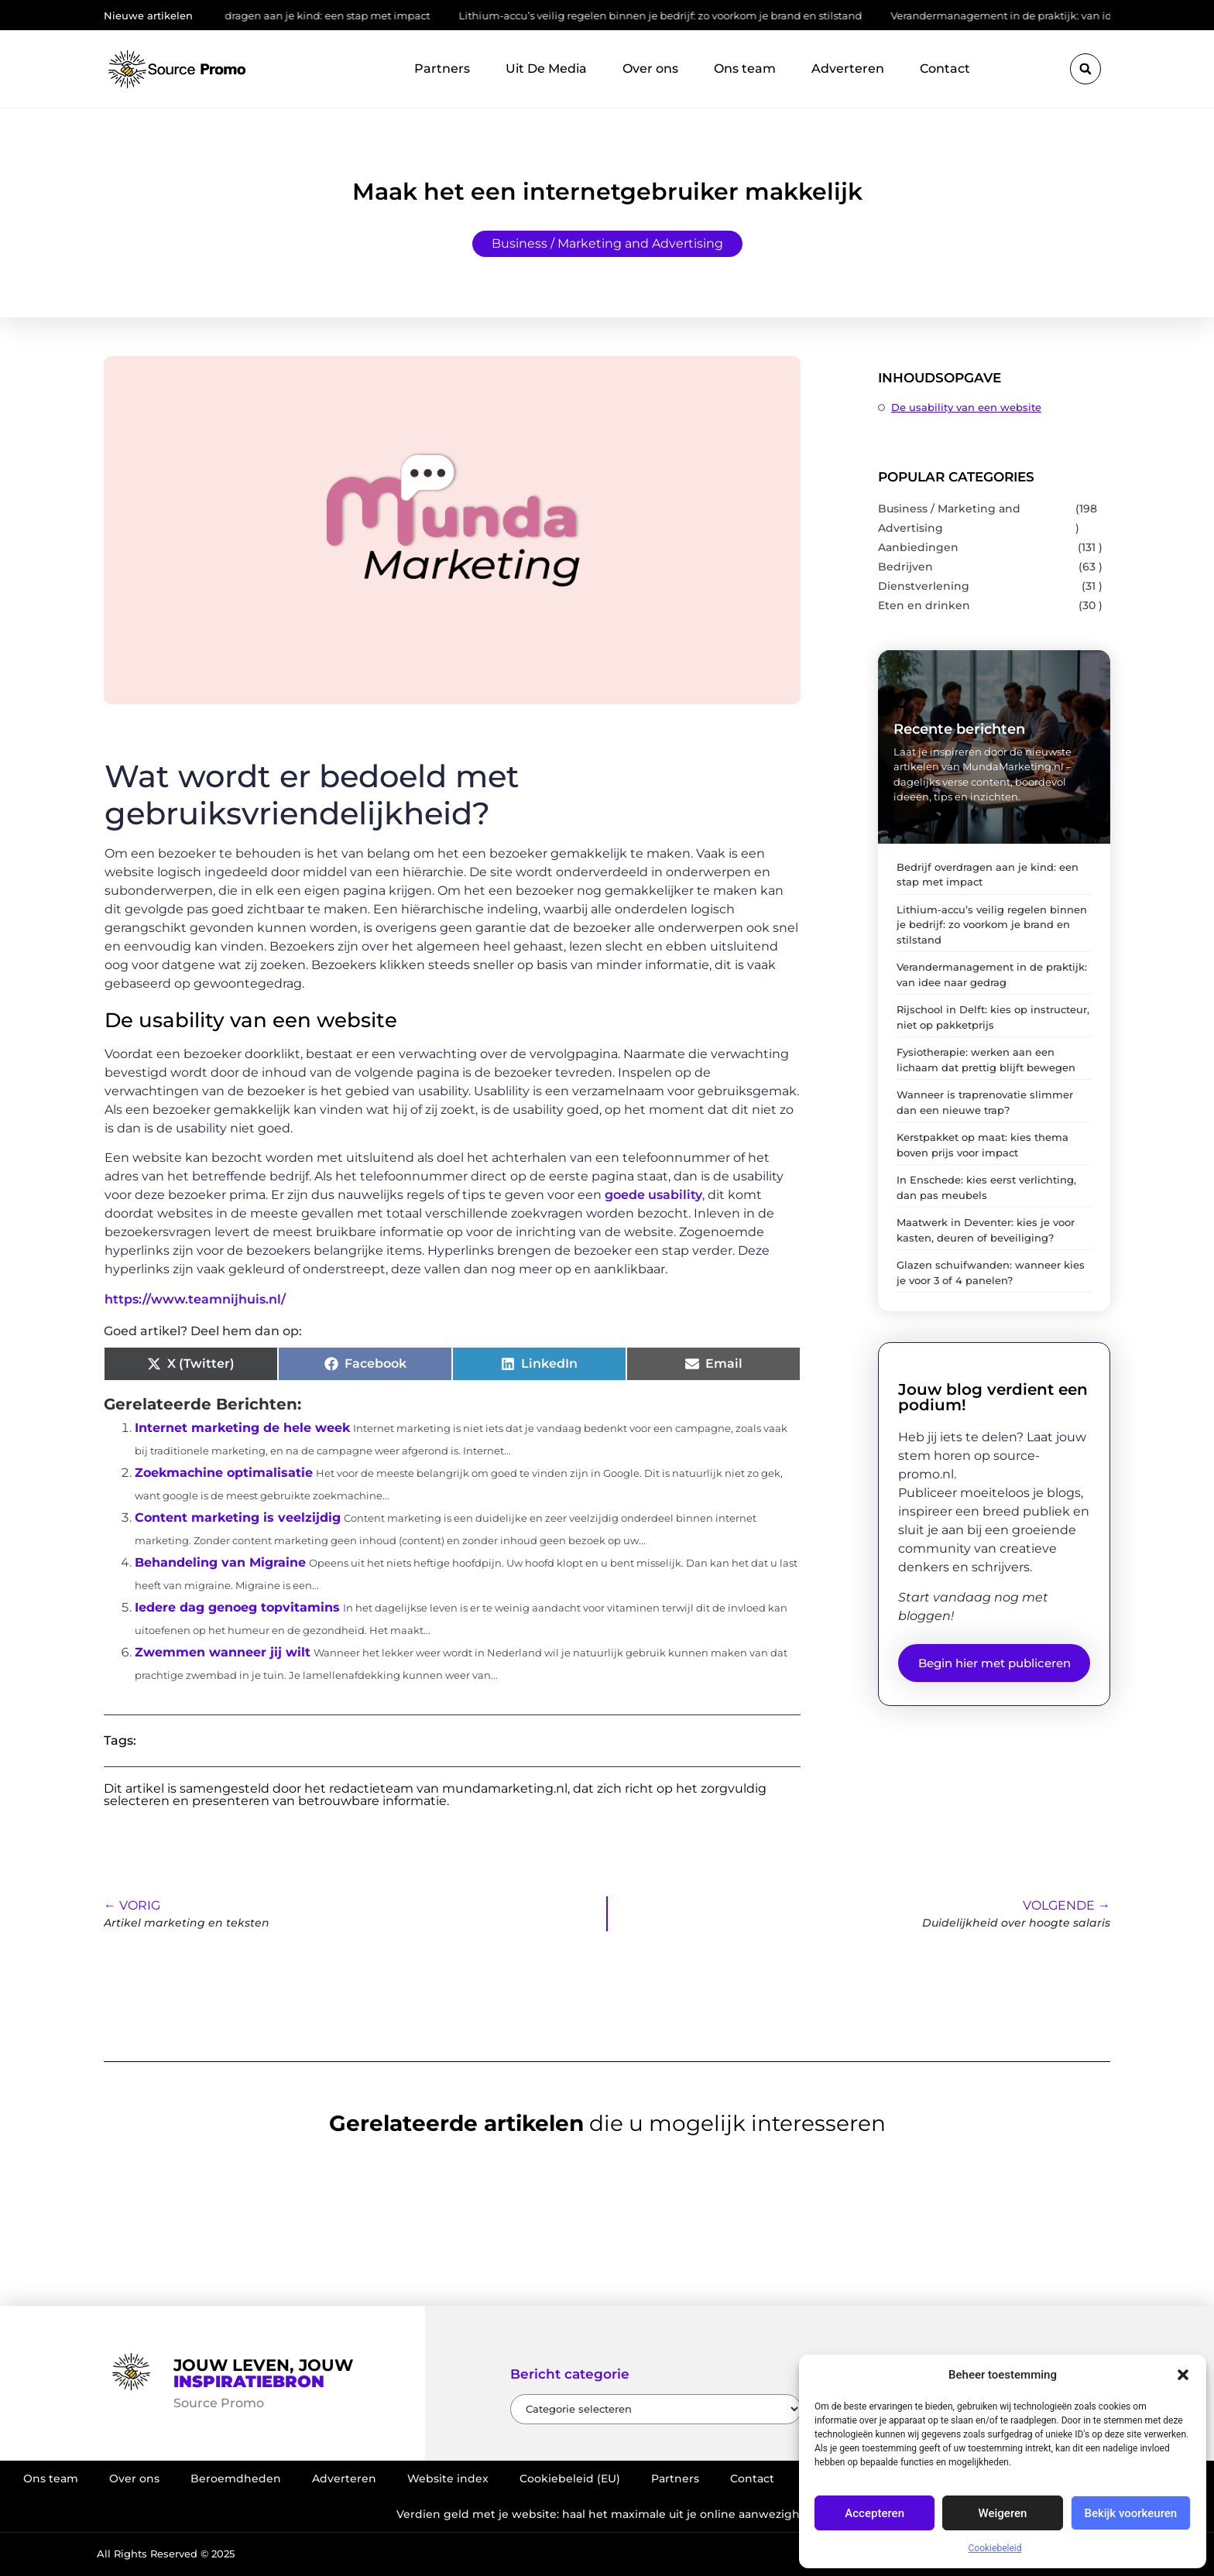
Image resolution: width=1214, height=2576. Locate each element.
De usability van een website (966, 407)
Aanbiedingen (918, 547)
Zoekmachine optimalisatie (224, 1472)
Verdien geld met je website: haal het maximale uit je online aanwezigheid (607, 2514)
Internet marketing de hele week (242, 1427)
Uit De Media (546, 68)
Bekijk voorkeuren (1130, 2513)
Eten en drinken (924, 605)
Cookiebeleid (995, 2548)
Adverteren (847, 68)
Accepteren (874, 2513)
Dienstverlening (923, 586)
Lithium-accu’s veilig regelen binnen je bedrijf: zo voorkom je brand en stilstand (673, 15)
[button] (1183, 2374)
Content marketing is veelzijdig (238, 1517)
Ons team (745, 68)
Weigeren (1003, 2513)
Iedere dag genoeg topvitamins (237, 1607)
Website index (448, 2478)
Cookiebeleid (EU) (570, 2478)
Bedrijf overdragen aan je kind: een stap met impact (311, 15)
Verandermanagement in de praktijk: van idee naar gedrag (1053, 15)
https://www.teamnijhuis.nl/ (195, 1299)
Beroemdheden (235, 2478)
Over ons (650, 68)
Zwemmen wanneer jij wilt (222, 1652)
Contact (945, 68)
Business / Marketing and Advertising (607, 243)
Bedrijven (905, 566)
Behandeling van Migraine (220, 1562)
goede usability (653, 1194)
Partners (442, 68)
